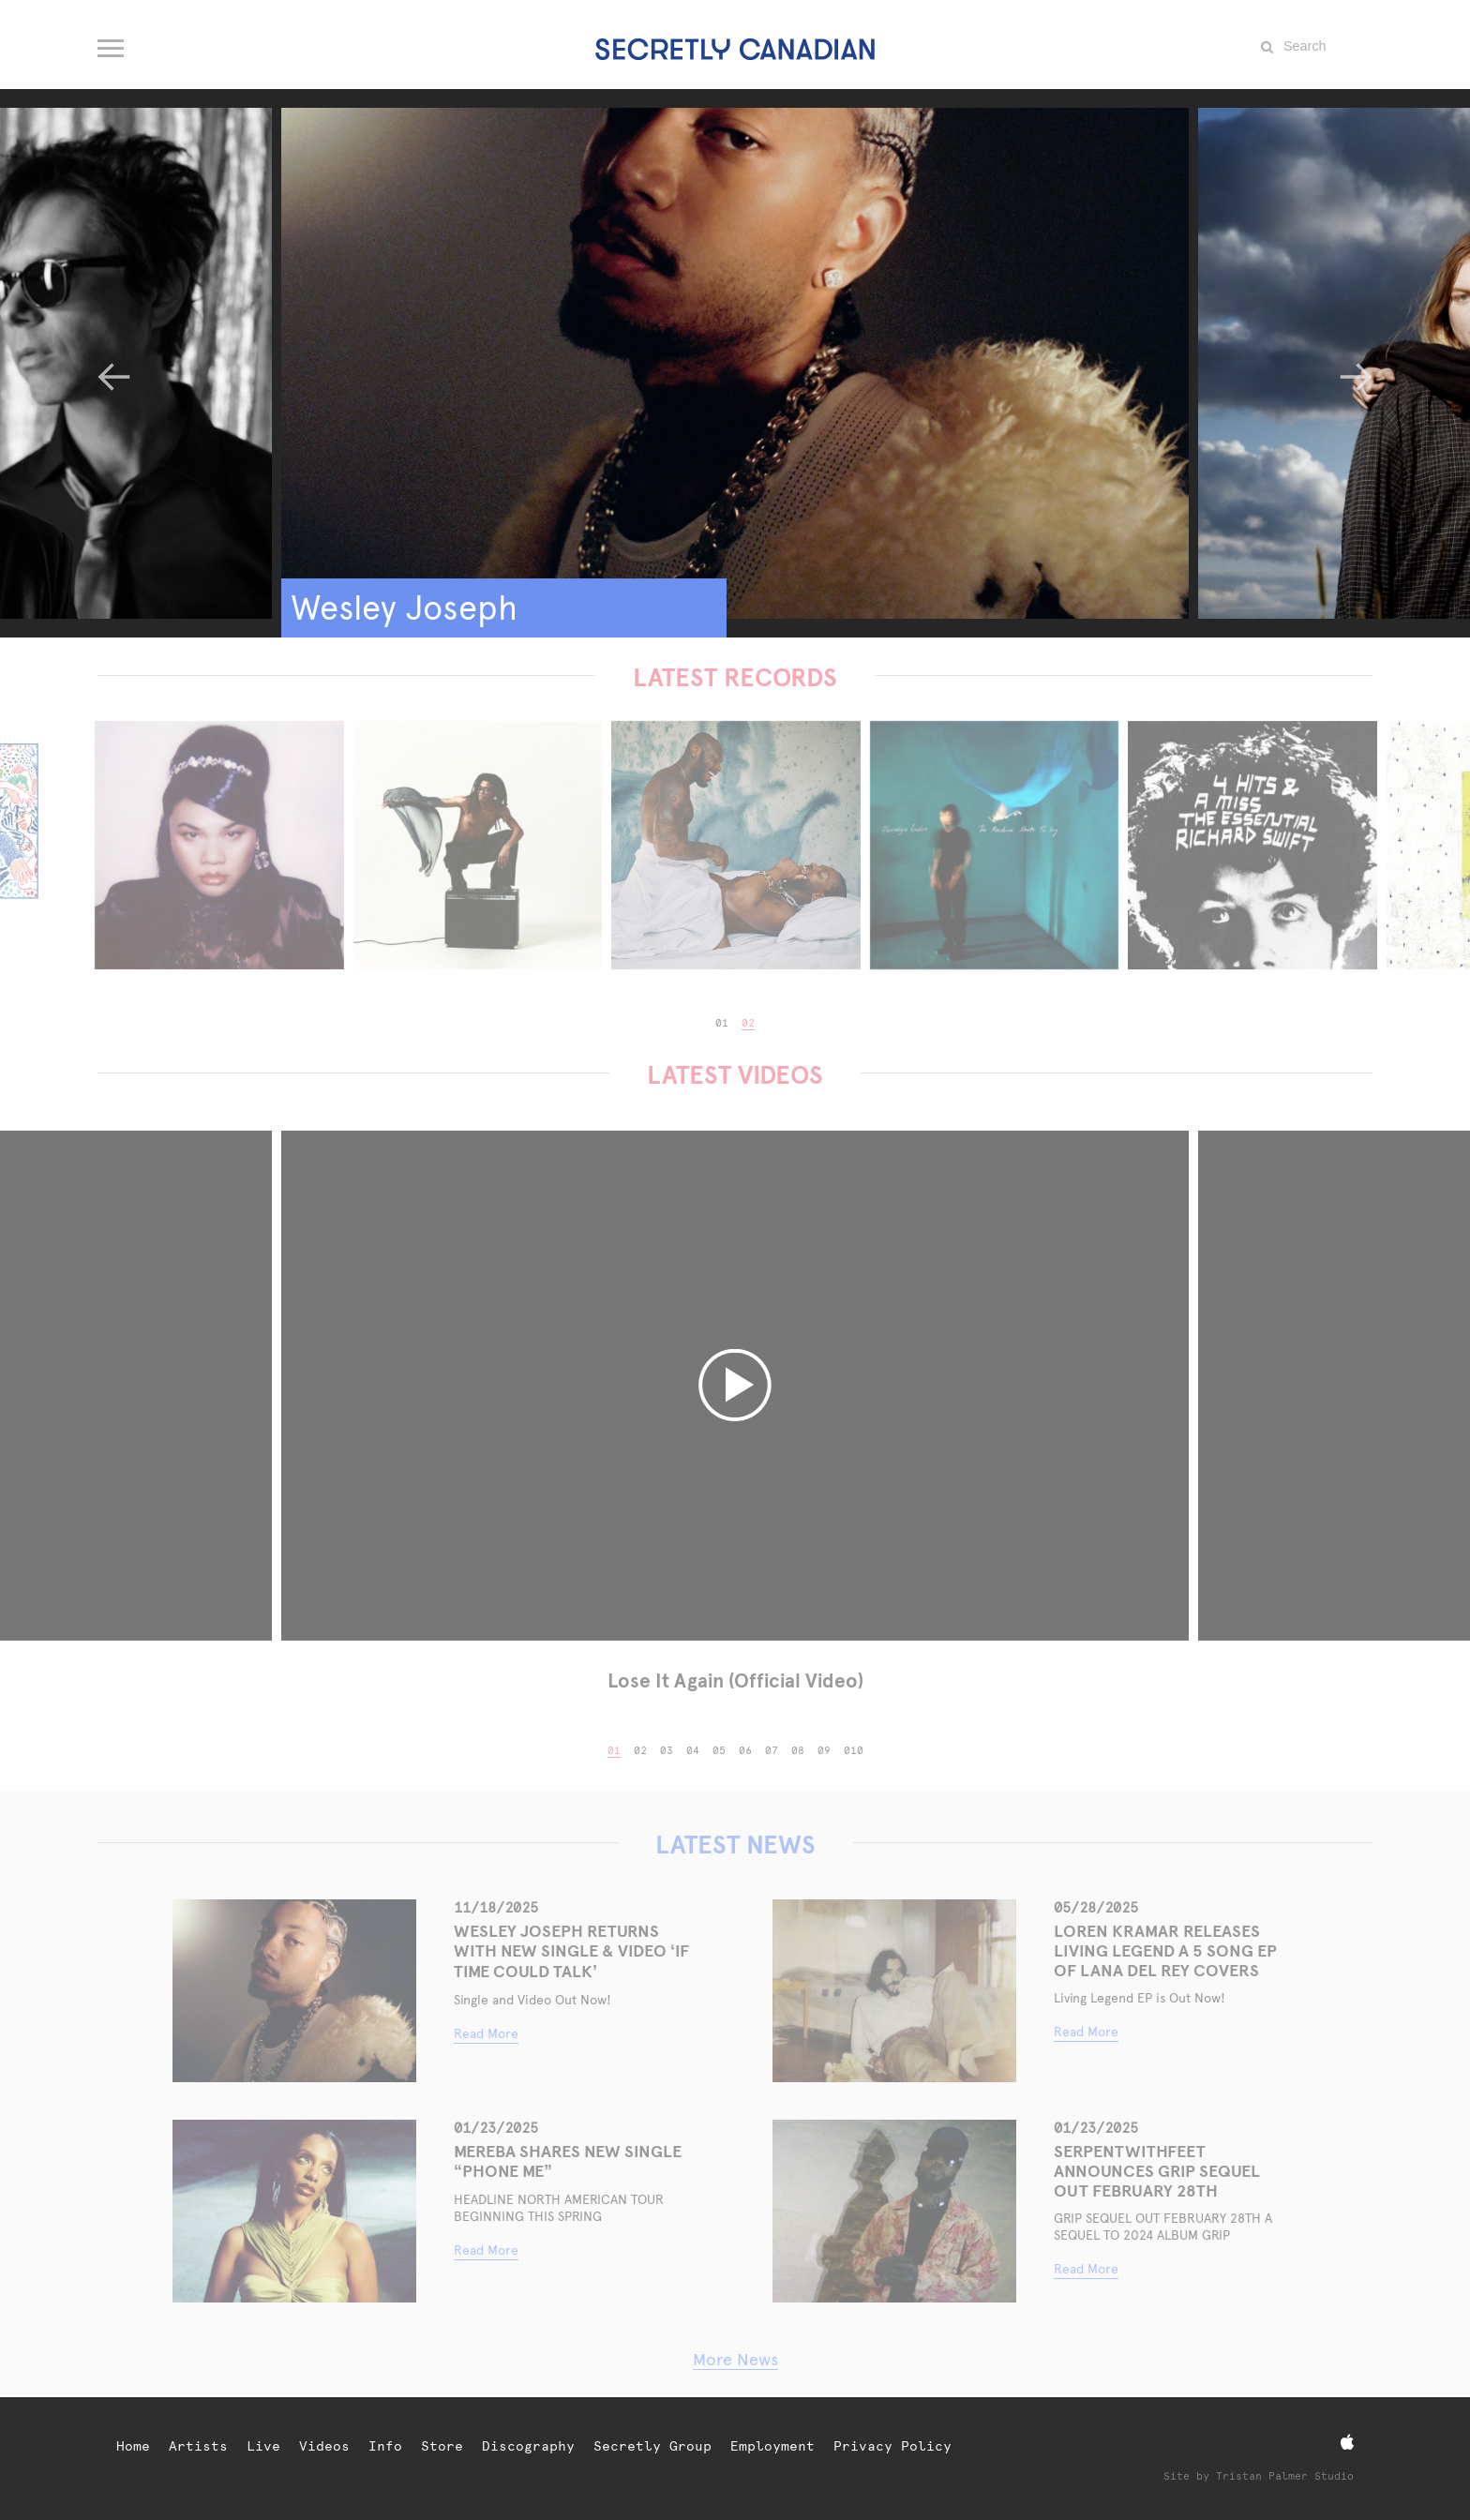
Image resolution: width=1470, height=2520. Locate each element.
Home (133, 2446)
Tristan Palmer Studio (1285, 2476)
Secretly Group (652, 2446)
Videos (324, 2446)
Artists (198, 2446)
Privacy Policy (892, 2446)
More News (735, 2359)
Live (263, 2446)
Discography (528, 2446)
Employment (772, 2446)
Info (385, 2446)
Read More (486, 2033)
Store (442, 2446)
